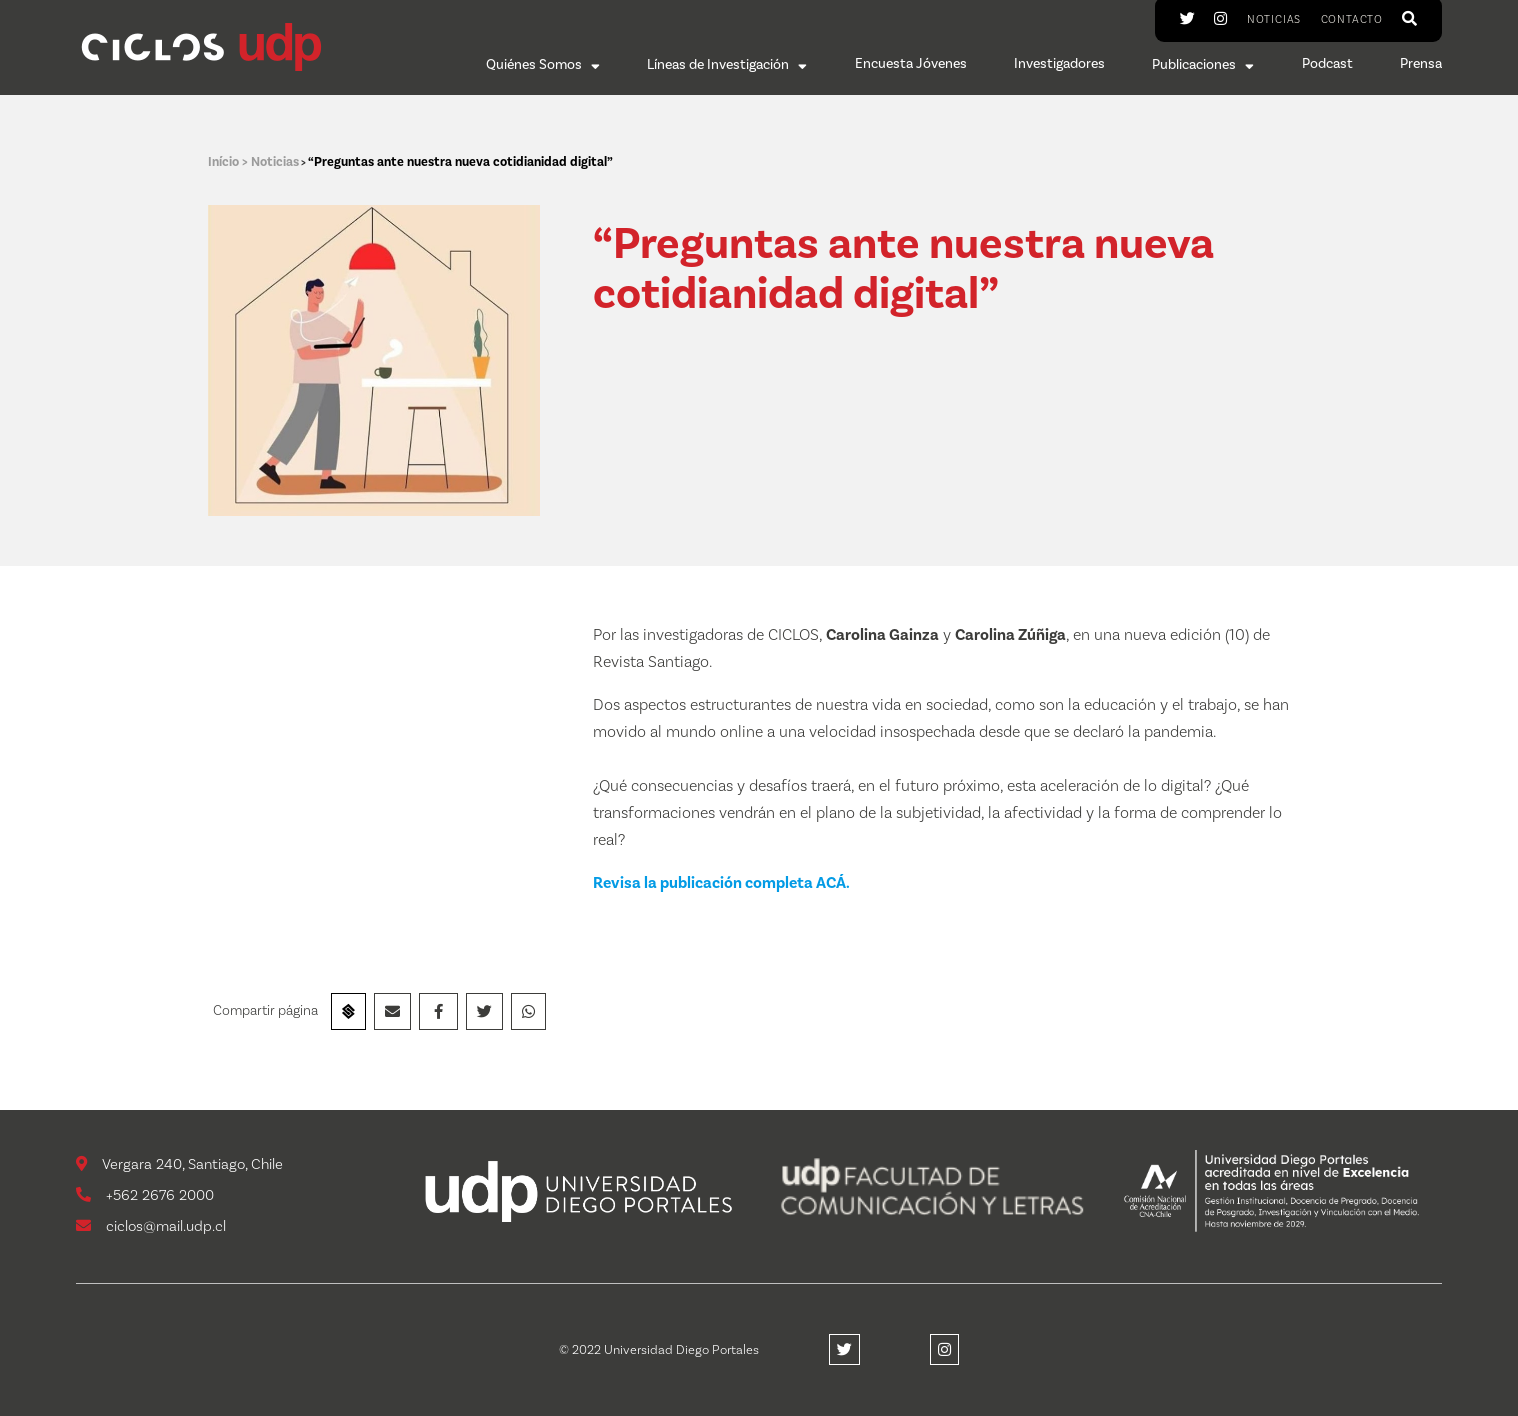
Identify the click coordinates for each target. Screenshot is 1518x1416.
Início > (229, 162)
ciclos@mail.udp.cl (151, 1226)
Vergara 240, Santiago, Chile (179, 1164)
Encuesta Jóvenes (911, 65)
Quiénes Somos (543, 65)
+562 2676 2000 (145, 1195)
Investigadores (1059, 65)
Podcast (1327, 65)
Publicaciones (1203, 65)
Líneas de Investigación (727, 65)
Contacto (1352, 20)
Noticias (1274, 20)
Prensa (1421, 65)
